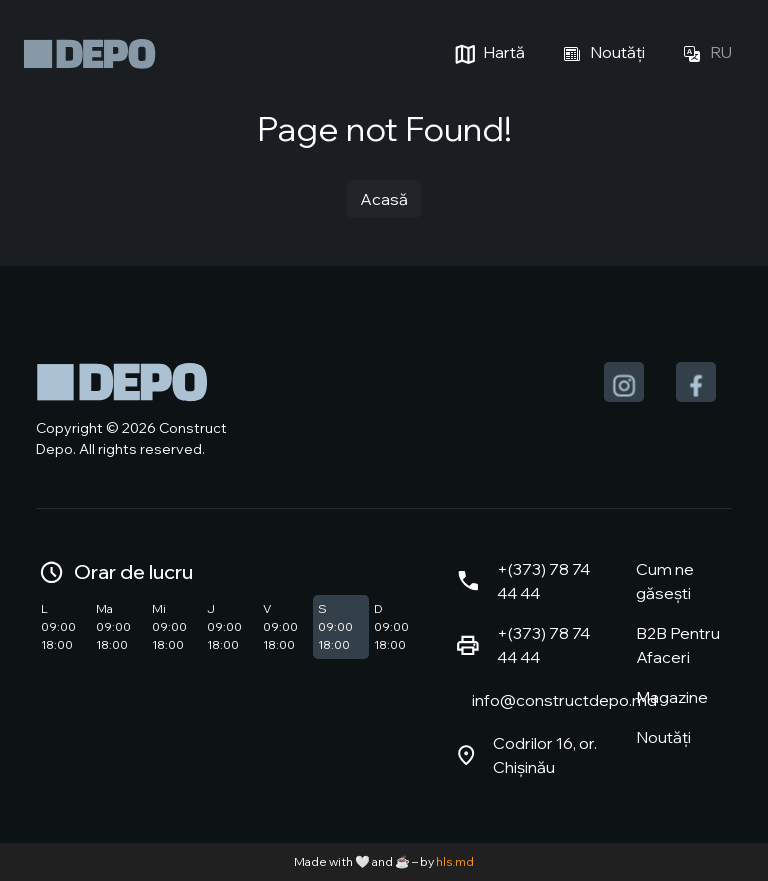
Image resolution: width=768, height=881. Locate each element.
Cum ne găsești (665, 581)
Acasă (384, 199)
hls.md (455, 861)
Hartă (487, 54)
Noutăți (601, 54)
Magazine (672, 697)
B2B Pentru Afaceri (678, 645)
